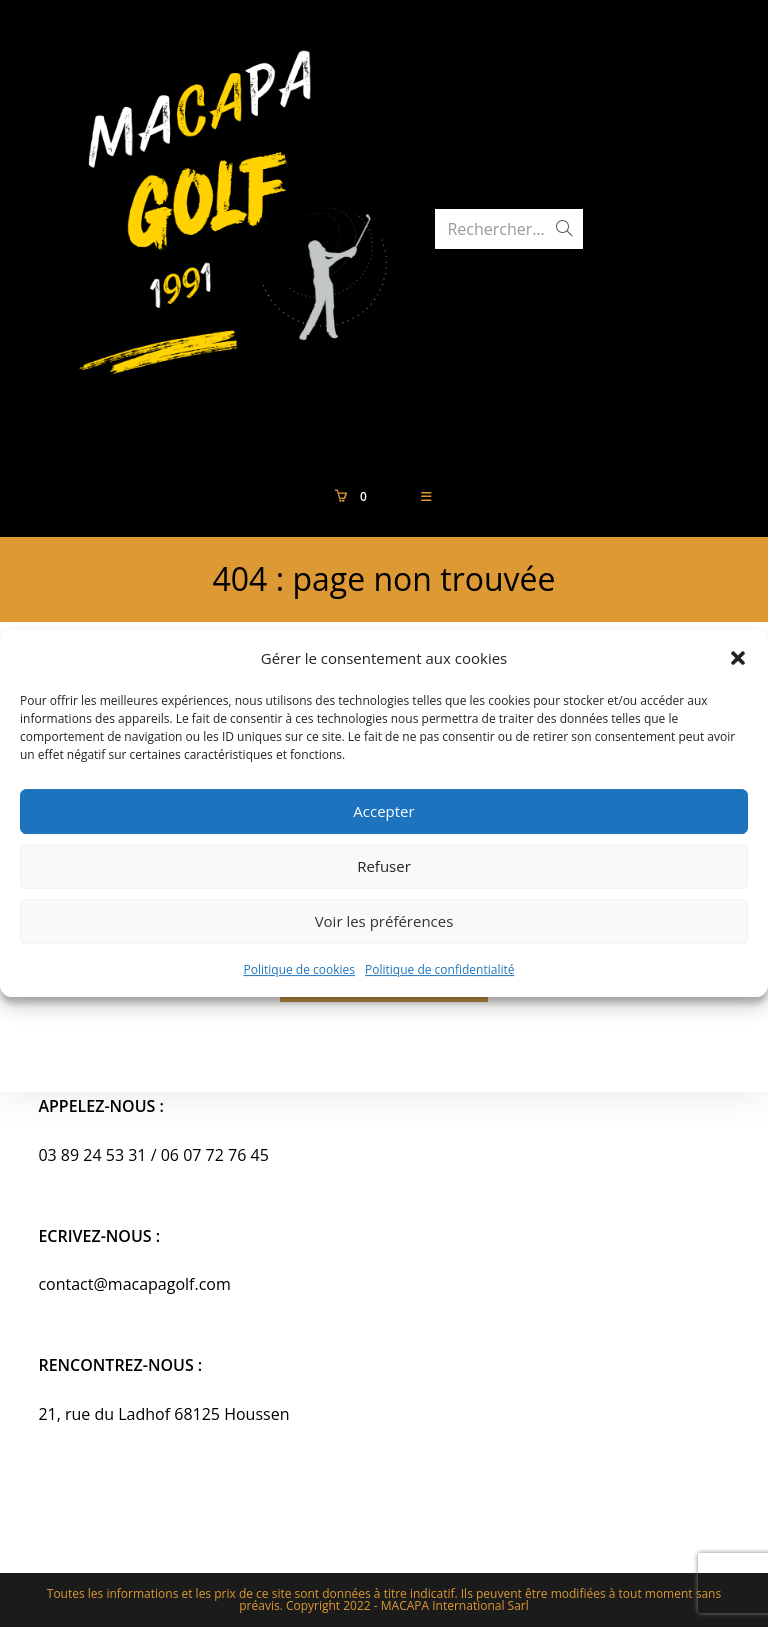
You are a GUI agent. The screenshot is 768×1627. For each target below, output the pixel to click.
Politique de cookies (300, 969)
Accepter (383, 811)
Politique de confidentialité (439, 969)
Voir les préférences (384, 921)
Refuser (384, 866)
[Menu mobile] (427, 497)
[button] (738, 658)
